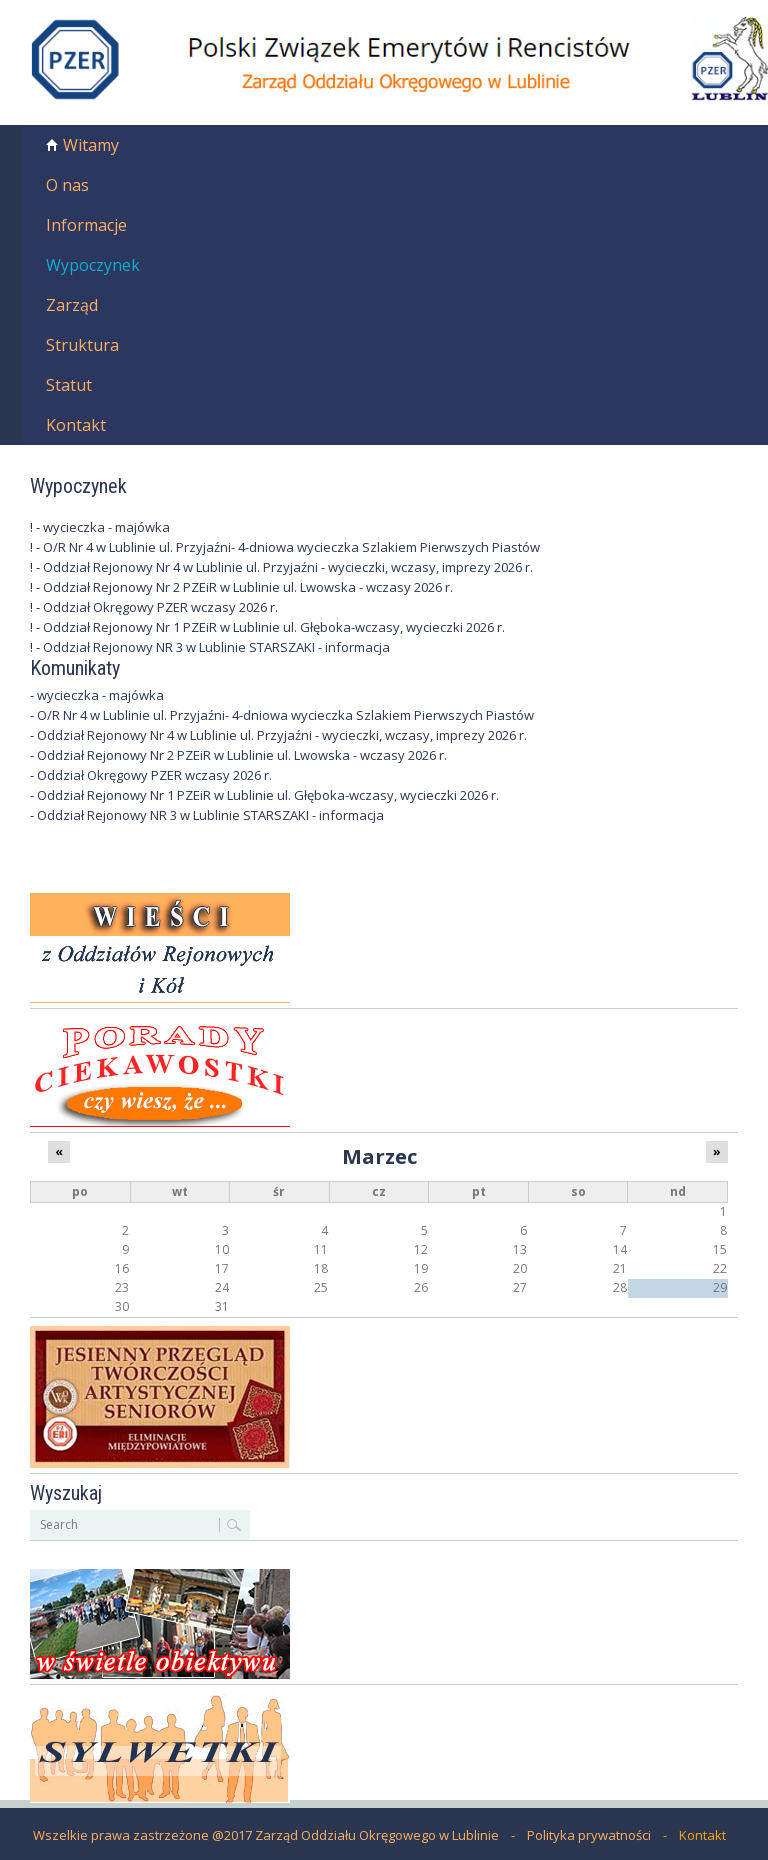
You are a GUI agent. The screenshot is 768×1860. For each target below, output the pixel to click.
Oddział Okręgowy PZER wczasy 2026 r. (160, 607)
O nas (67, 185)
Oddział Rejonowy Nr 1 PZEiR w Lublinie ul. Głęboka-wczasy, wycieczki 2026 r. (274, 627)
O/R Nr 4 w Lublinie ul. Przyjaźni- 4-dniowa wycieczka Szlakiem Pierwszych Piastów (291, 547)
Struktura (82, 345)
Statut (69, 385)
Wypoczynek (93, 265)
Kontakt (76, 425)
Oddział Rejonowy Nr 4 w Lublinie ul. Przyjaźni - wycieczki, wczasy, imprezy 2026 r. (288, 567)
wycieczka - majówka (106, 527)
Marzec (379, 1156)
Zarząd (72, 305)
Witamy (91, 145)
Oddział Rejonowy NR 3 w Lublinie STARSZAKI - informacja (216, 647)
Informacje (86, 225)
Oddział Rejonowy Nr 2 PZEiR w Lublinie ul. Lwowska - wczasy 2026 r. (248, 587)
